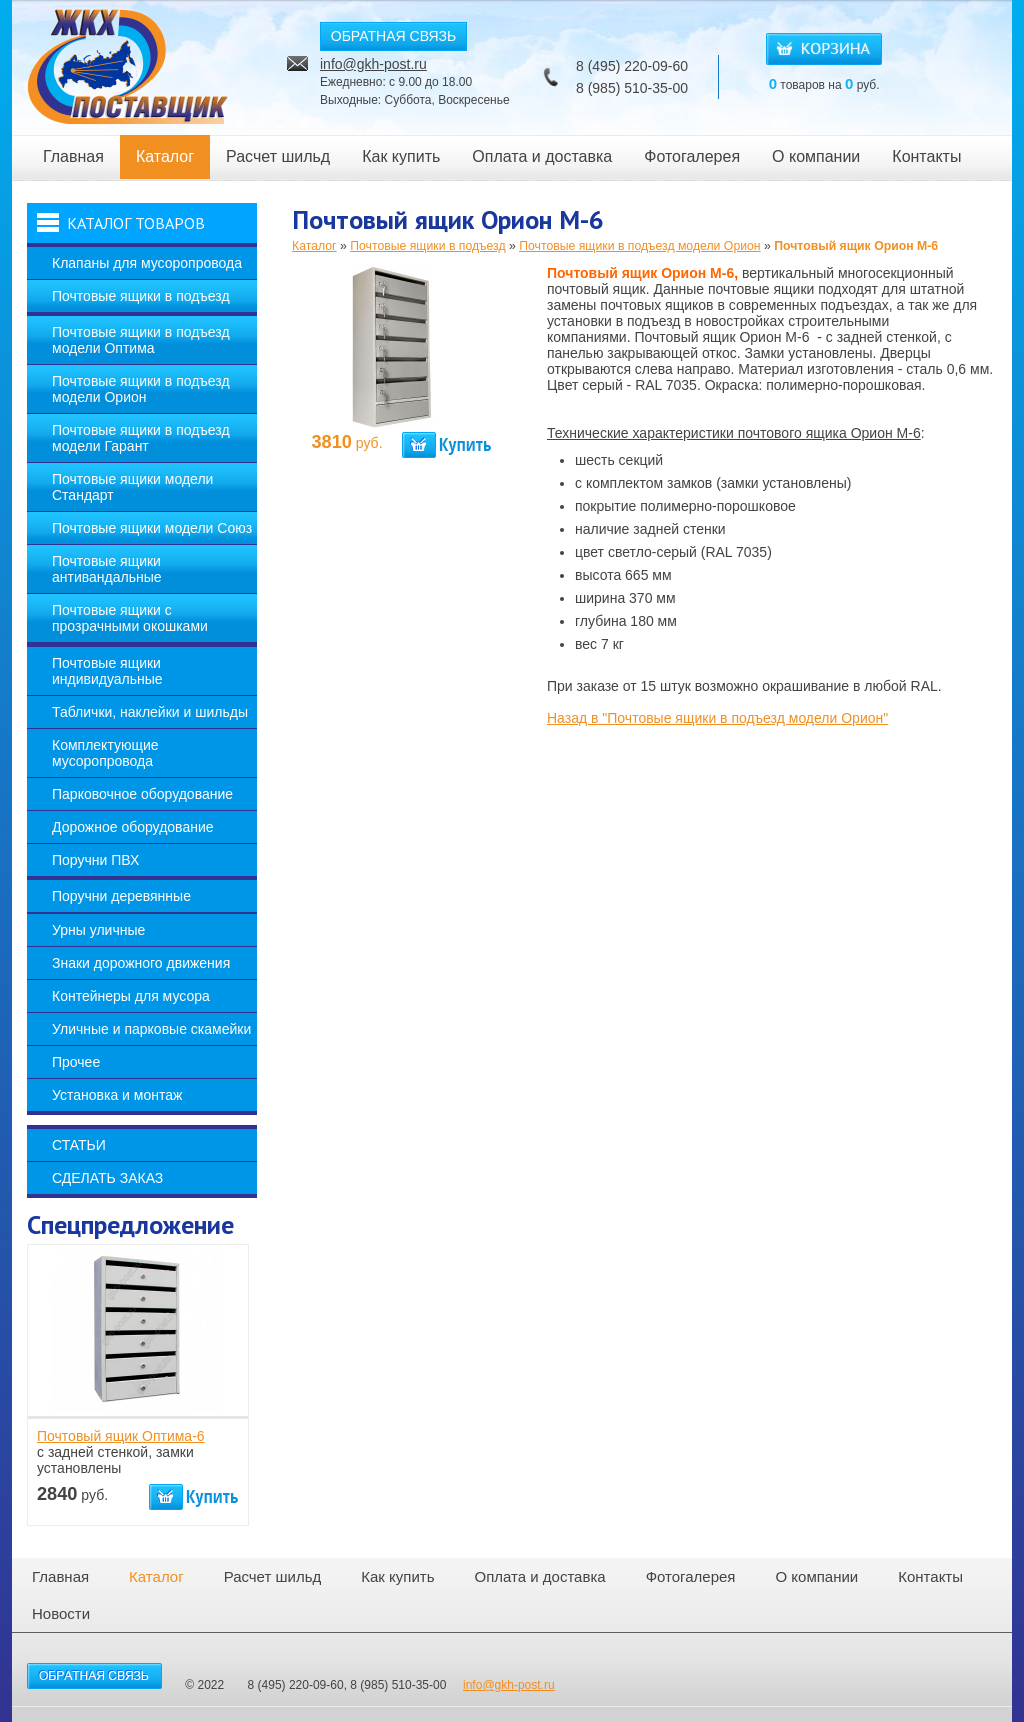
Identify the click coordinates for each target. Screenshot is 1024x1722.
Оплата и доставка (542, 156)
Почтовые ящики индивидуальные (107, 671)
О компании (816, 156)
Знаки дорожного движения (141, 963)
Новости (61, 1613)
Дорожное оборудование (133, 827)
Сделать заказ (107, 1178)
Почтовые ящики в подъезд (141, 296)
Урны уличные (98, 930)
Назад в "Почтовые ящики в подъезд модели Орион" (717, 718)
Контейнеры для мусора (131, 996)
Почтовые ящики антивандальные (107, 569)
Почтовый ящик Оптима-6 (121, 1436)
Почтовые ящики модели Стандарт (132, 487)
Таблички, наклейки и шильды (150, 712)
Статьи (79, 1145)
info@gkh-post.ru (373, 64)
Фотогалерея (692, 156)
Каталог (165, 156)
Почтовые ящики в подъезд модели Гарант (141, 438)
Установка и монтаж (117, 1095)
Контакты (926, 156)
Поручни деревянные (121, 896)
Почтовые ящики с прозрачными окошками (130, 618)
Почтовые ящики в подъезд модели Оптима (141, 340)
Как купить (401, 156)
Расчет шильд (278, 156)
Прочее (76, 1062)
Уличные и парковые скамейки (151, 1029)
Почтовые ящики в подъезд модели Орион (141, 389)
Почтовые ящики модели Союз (152, 528)
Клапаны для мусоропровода (147, 263)
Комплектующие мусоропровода (105, 753)
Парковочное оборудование (142, 794)
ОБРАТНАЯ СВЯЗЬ (393, 36)
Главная (73, 156)
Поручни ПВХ (95, 860)
